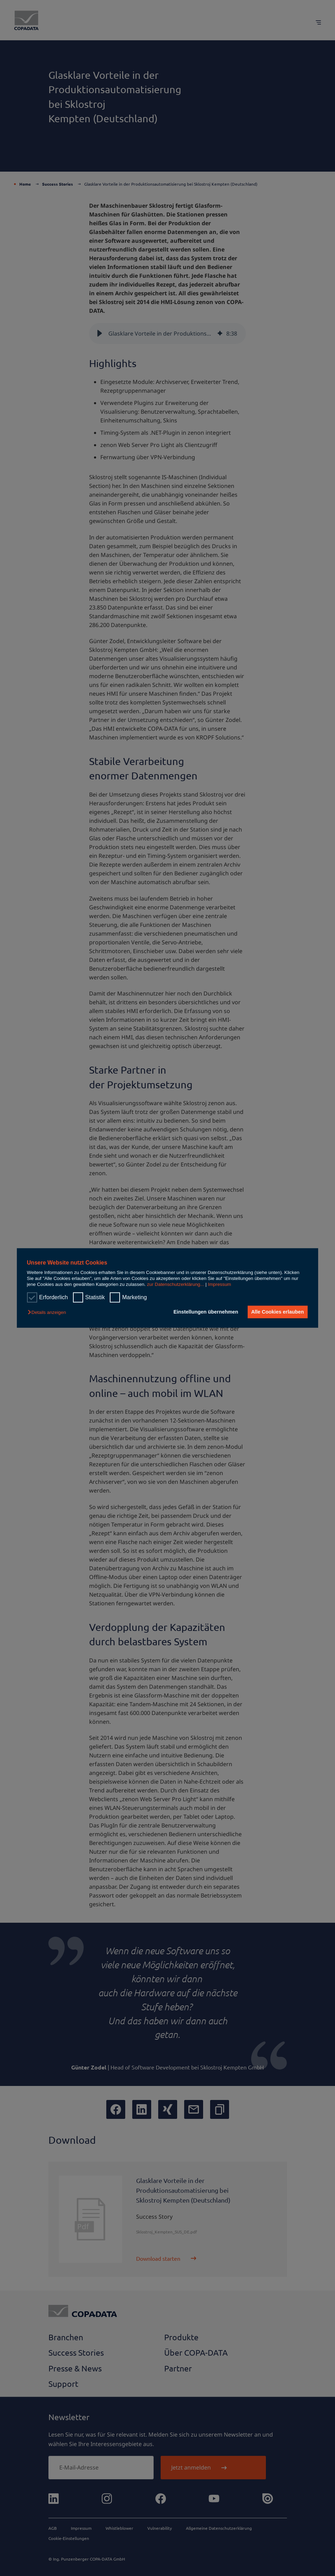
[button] (48, 1312)
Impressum (219, 1284)
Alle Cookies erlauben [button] (277, 1312)
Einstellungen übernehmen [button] (204, 1312)
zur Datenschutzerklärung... (175, 1284)
